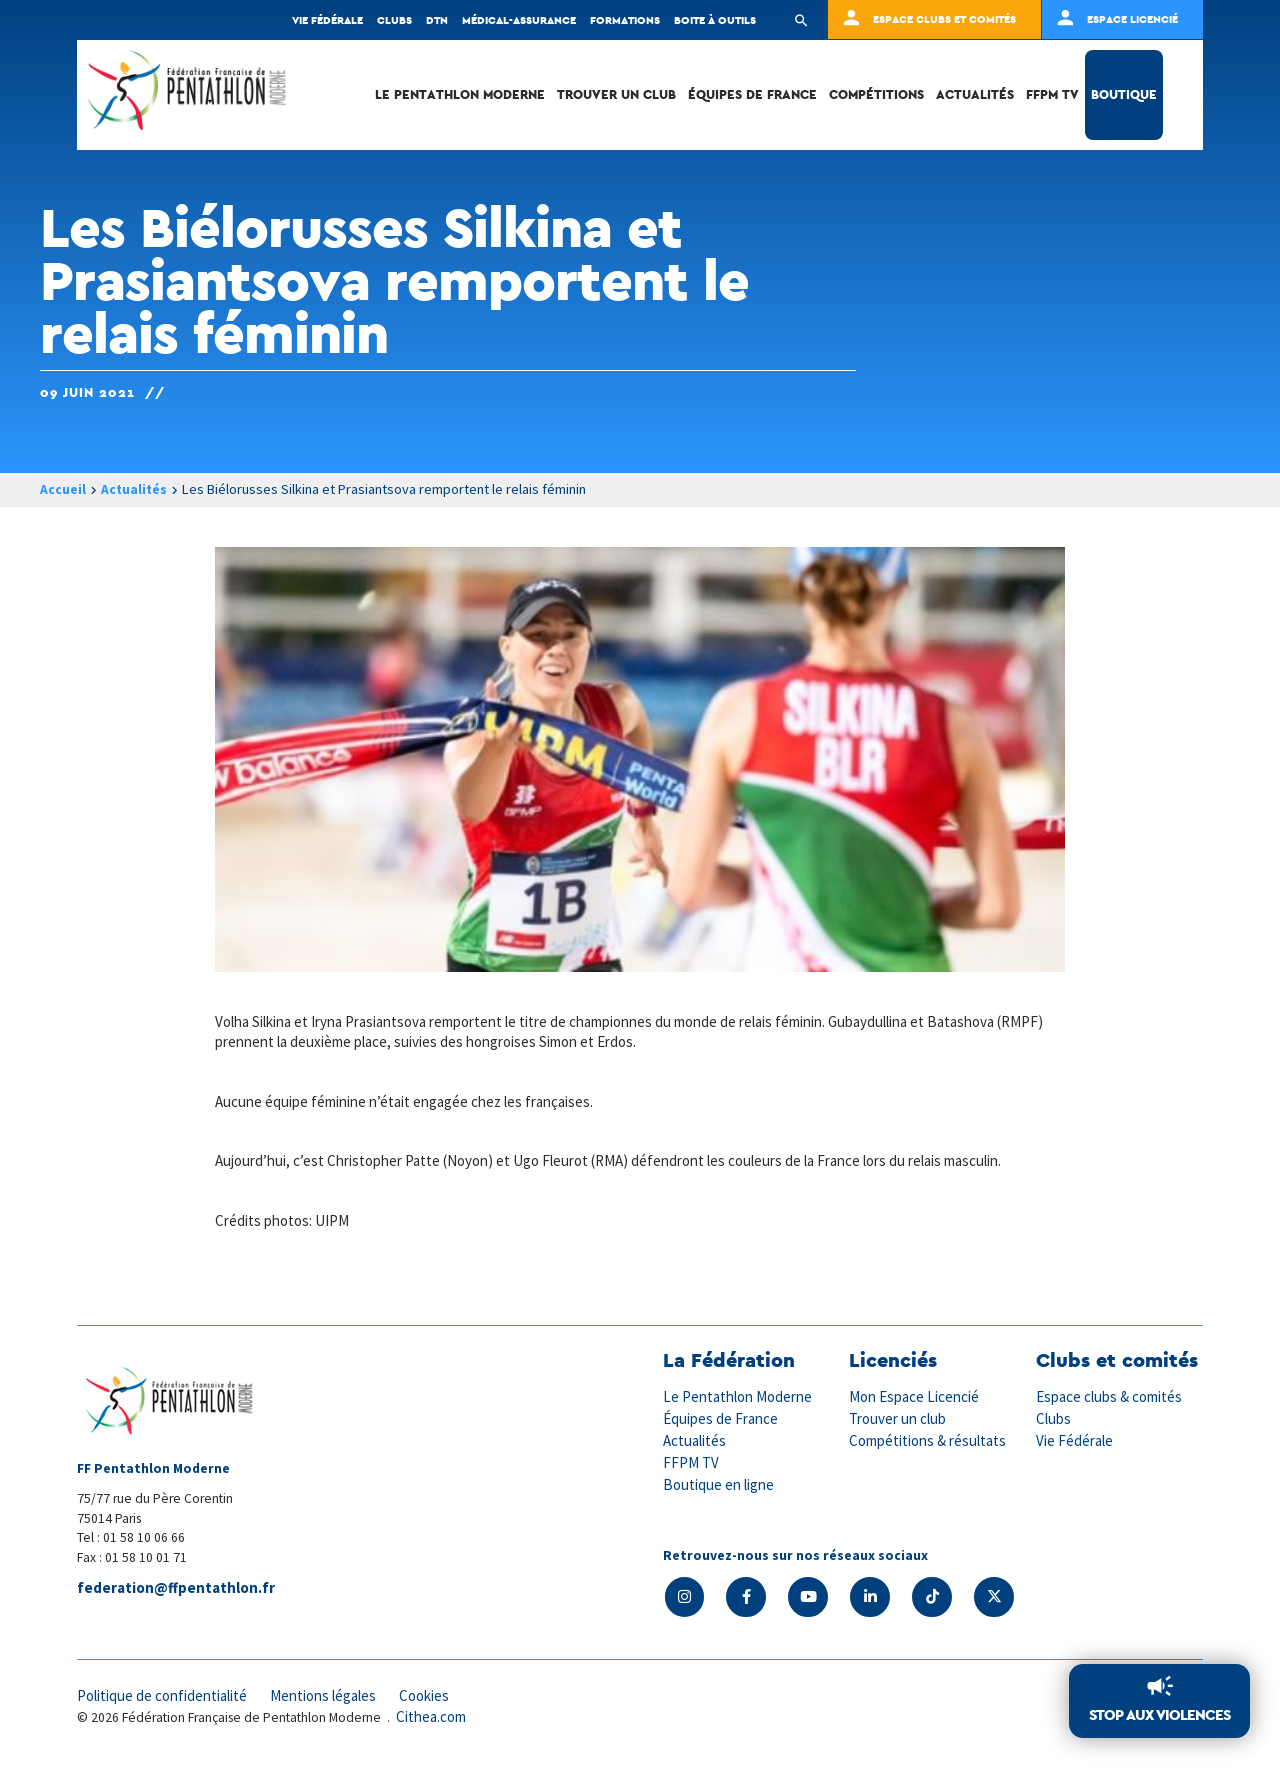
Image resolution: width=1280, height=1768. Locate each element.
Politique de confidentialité (163, 1695)
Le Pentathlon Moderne (460, 94)
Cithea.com (432, 1716)
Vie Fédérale (1075, 1439)
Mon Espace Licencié (915, 1396)
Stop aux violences (1159, 1715)
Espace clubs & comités (1110, 1396)
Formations (625, 19)
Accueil (63, 489)
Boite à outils (715, 19)
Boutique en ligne (719, 1481)
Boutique (1124, 94)
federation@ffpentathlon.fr (176, 1588)
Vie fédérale (327, 19)
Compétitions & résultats (929, 1439)
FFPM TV (1052, 94)
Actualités (975, 94)
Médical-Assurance (519, 19)
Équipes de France (752, 94)
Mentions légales (327, 1695)
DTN (437, 19)
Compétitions (876, 94)
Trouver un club (616, 94)
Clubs (394, 19)
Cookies (430, 1695)
